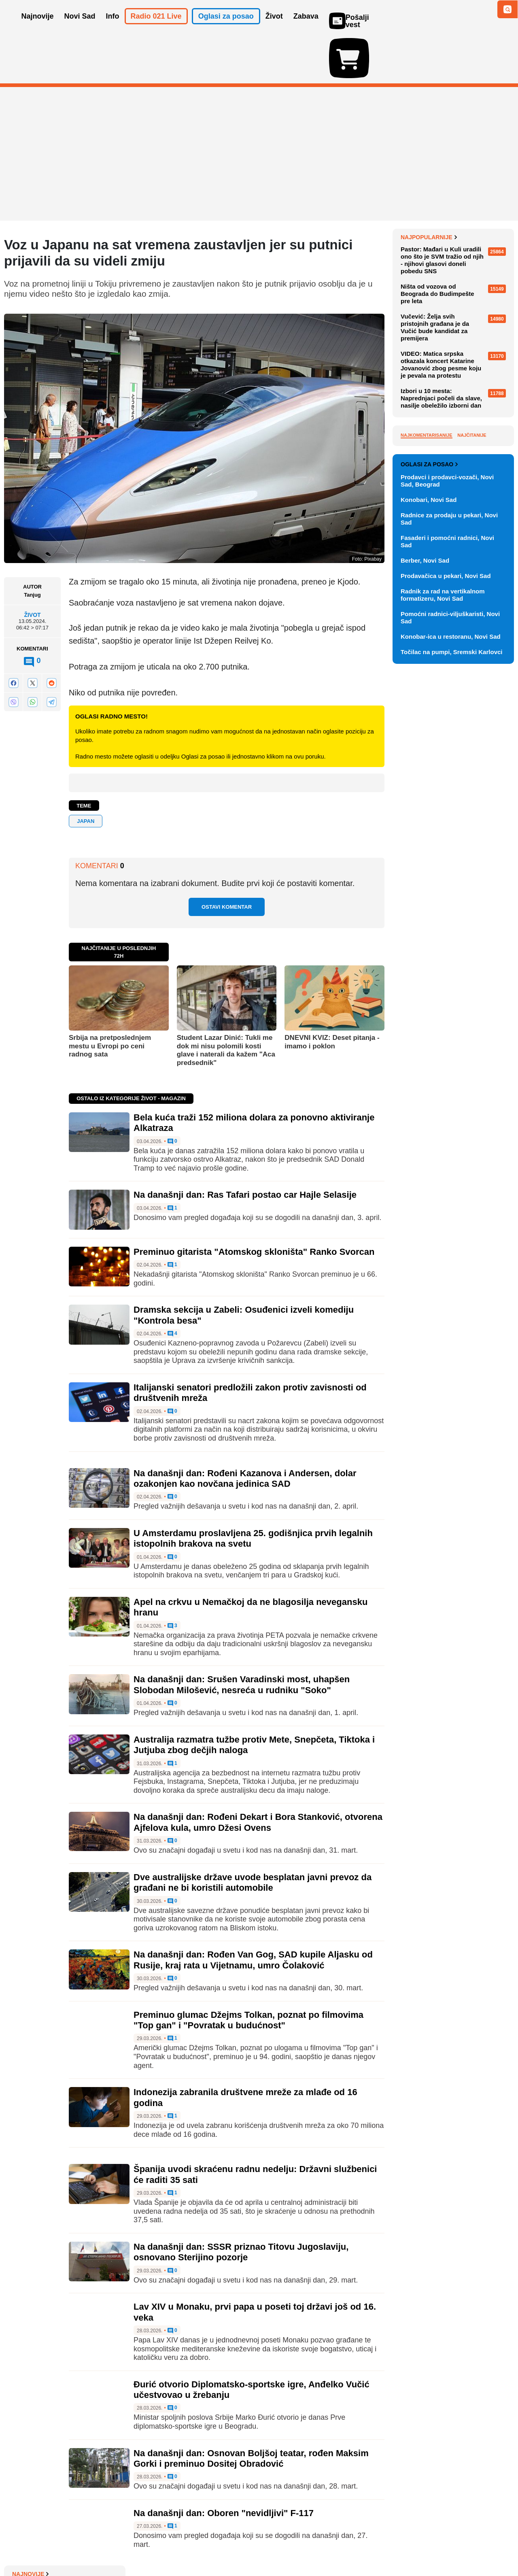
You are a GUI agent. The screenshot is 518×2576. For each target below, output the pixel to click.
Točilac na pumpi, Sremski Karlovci (451, 1006)
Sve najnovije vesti (472, 373)
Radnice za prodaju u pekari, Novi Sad (449, 873)
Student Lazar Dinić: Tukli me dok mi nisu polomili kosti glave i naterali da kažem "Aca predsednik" (226, 1003)
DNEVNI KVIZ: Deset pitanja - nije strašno (457, 296)
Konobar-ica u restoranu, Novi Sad (451, 990)
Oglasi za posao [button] (226, 27)
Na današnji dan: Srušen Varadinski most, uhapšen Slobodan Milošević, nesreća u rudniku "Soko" (242, 1637)
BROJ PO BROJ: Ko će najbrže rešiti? (453, 334)
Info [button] (112, 27)
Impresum (124, 2545)
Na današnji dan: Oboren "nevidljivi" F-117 (224, 2466)
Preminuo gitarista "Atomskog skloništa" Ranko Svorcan (254, 1205)
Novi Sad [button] (80, 27)
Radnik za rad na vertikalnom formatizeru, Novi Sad (443, 949)
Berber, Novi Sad (425, 914)
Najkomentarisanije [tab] (426, 597)
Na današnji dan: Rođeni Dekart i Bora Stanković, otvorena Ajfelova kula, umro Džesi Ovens (258, 1775)
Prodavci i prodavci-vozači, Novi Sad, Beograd (447, 835)
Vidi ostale (487, 792)
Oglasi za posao (429, 818)
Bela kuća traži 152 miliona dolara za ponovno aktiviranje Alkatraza (451, 269)
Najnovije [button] (37, 27)
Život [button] (274, 27)
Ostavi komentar (227, 860)
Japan (85, 774)
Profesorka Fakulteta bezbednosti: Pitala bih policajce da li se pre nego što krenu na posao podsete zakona (456, 235)
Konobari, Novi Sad (428, 853)
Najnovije (419, 190)
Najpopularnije (429, 399)
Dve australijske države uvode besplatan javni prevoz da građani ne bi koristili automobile (253, 1835)
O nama (20, 2545)
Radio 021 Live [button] (156, 27)
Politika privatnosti (225, 2545)
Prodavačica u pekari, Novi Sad (446, 930)
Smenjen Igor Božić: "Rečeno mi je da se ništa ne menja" (455, 356)
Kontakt (93, 2545)
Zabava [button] (305, 27)
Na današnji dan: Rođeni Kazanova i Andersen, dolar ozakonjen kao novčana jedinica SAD (245, 1431)
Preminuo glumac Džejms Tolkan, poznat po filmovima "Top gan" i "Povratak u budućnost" (248, 1973)
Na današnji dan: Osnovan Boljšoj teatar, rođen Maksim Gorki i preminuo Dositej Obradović (251, 2411)
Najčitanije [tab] (471, 597)
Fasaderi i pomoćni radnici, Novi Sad (447, 895)
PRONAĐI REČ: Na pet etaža (449, 314)
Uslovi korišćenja (168, 2545)
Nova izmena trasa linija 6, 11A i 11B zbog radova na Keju (454, 206)
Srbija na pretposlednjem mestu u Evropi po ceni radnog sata (110, 999)
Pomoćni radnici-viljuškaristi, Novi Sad (450, 972)
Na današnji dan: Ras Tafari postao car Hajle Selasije (245, 1148)
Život (32, 568)
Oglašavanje (57, 2545)
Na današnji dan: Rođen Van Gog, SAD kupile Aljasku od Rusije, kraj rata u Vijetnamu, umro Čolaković (253, 1912)
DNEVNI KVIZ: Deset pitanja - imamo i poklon (331, 995)
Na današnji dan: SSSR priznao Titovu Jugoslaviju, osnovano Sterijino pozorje (241, 2205)
